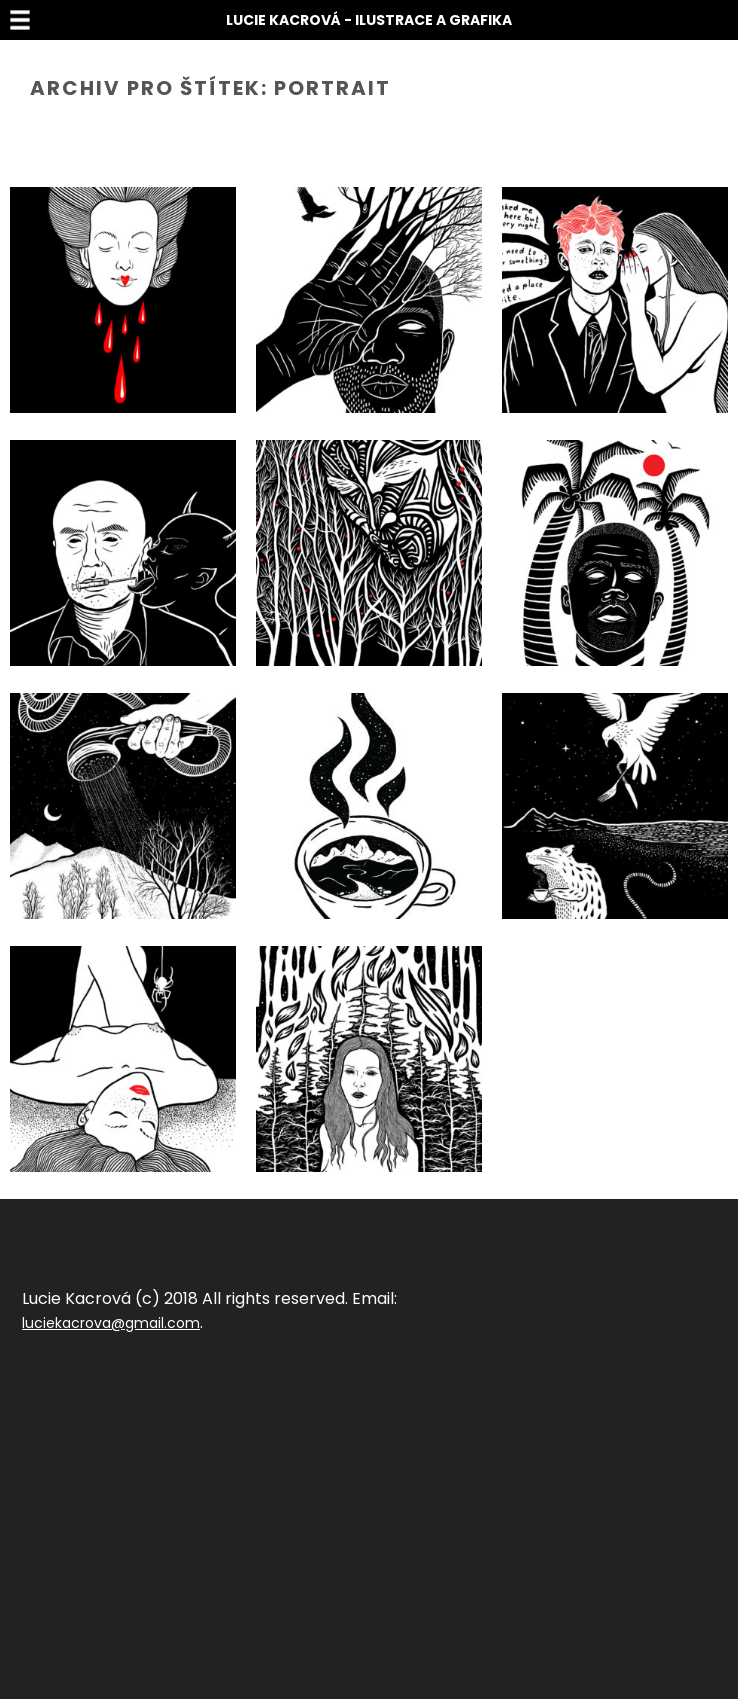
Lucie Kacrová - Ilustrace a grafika (369, 20)
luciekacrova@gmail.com (111, 1323)
